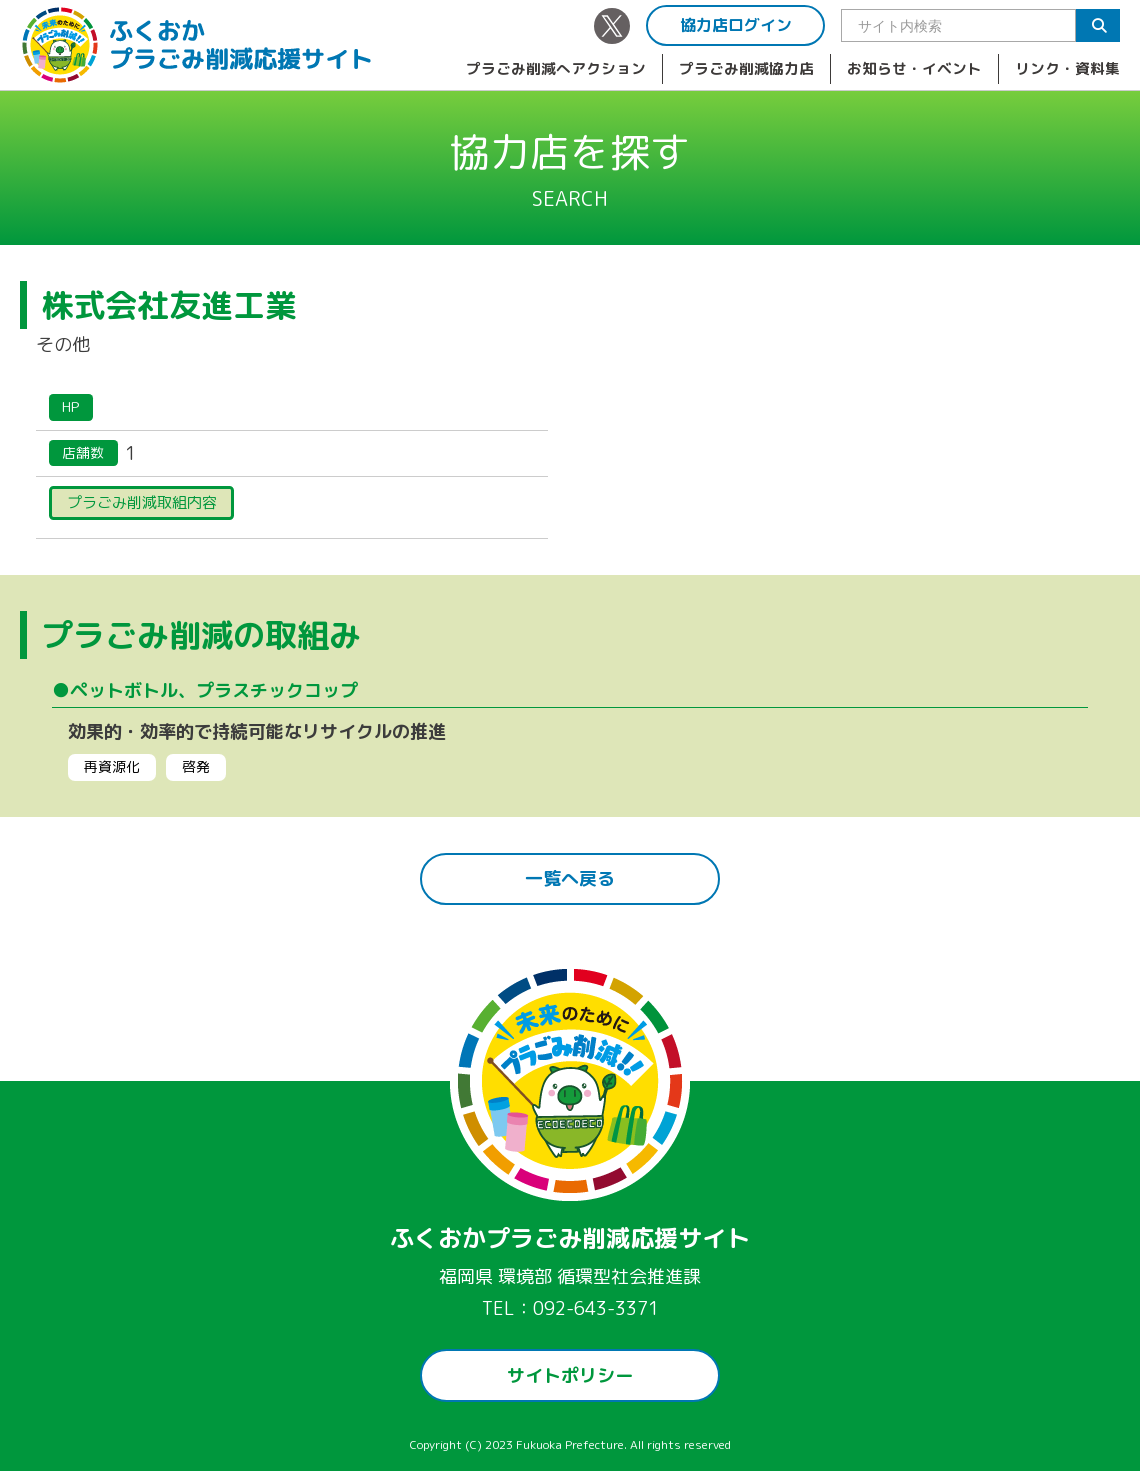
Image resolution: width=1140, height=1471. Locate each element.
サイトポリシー (570, 1375)
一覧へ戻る (570, 878)
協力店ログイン (736, 25)
